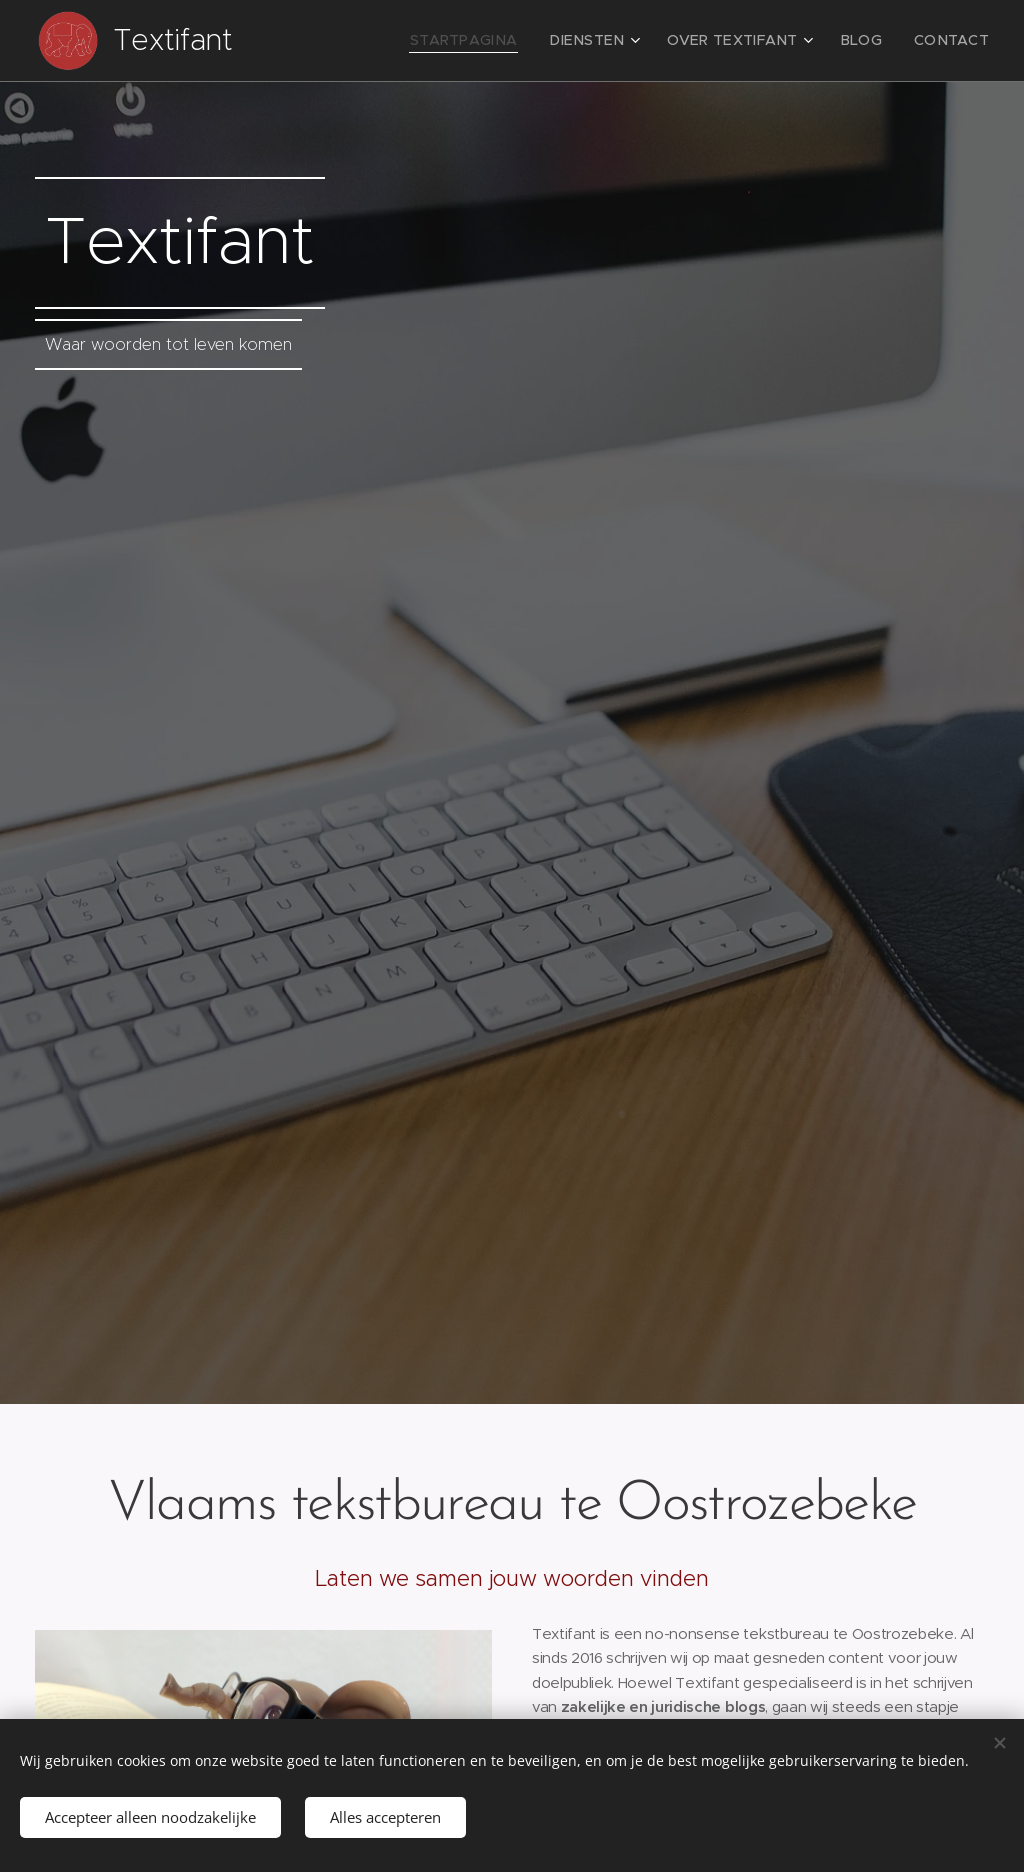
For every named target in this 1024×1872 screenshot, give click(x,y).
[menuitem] (505, 41)
